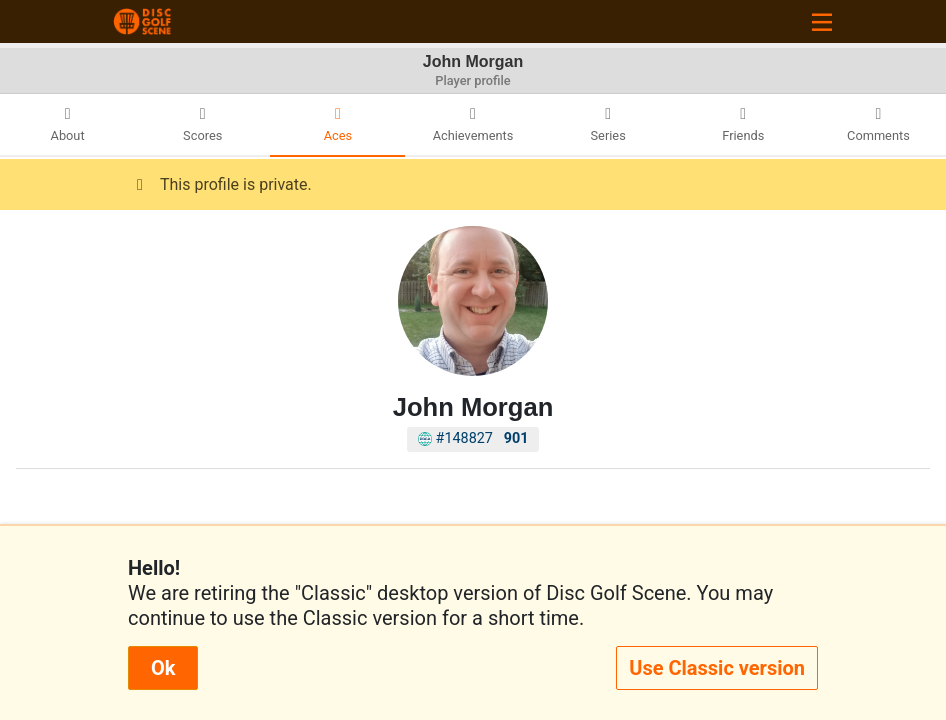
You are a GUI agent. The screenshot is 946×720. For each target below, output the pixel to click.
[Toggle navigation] (822, 21)
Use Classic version (717, 668)
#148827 (473, 438)
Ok (163, 668)
